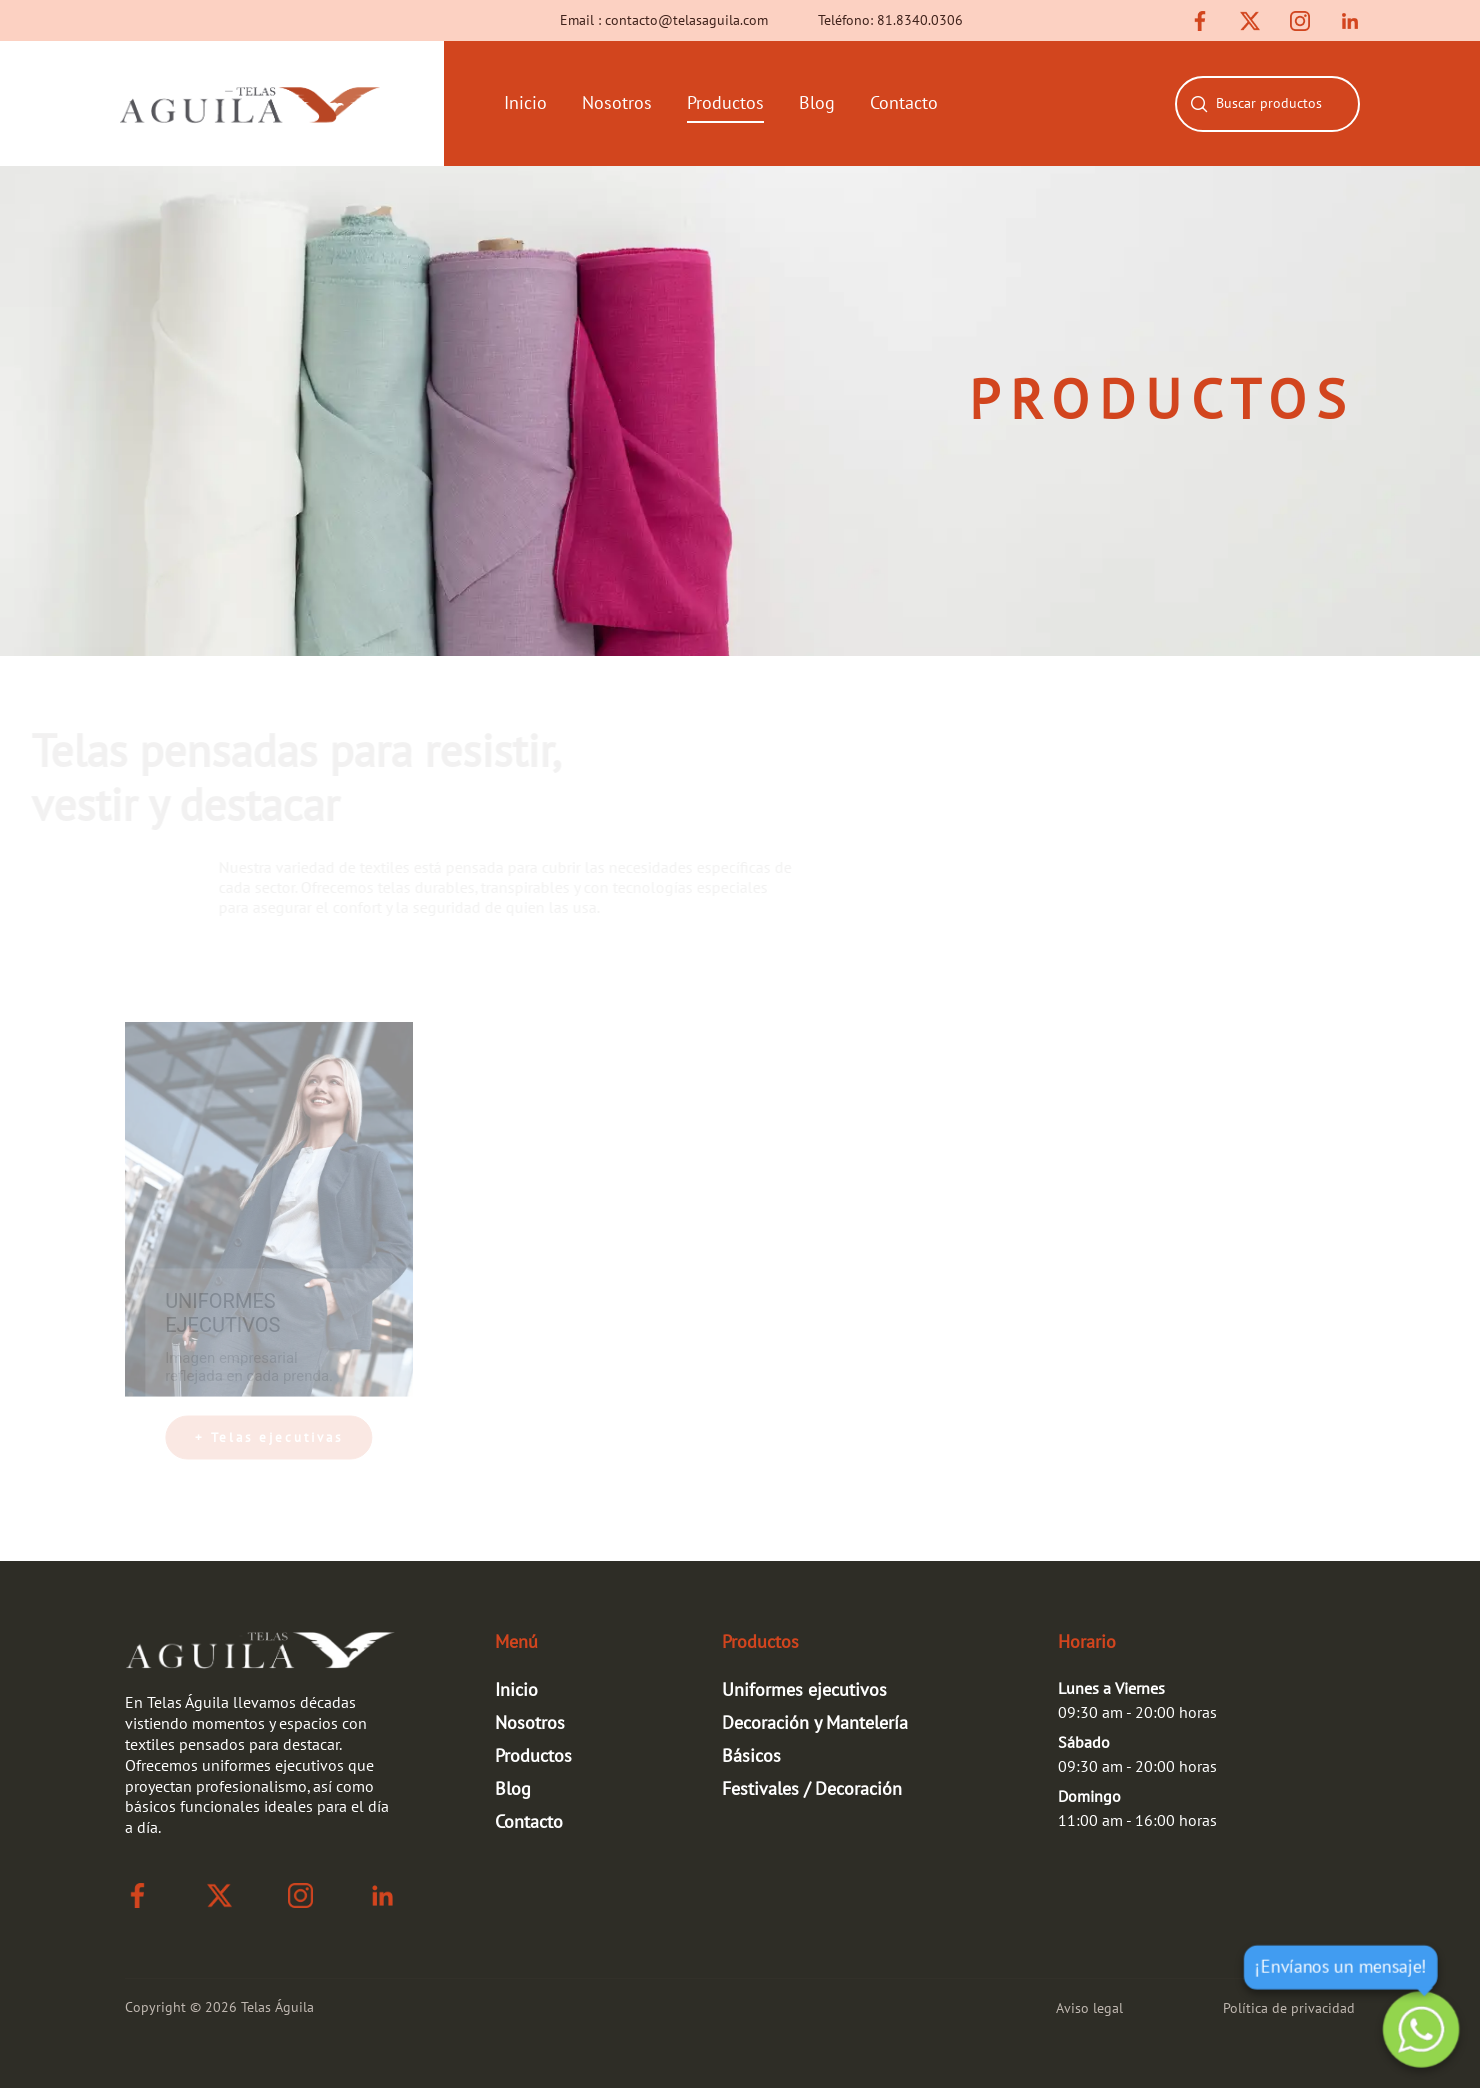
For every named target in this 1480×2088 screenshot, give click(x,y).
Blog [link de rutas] (513, 1789)
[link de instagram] (1300, 21)
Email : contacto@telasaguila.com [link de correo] (664, 20)
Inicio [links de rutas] (525, 103)
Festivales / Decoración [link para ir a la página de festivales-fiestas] (812, 1789)
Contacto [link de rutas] (529, 1822)
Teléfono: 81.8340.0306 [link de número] (890, 20)
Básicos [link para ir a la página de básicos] (751, 1756)
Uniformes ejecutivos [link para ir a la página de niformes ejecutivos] (804, 1690)
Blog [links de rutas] (817, 103)
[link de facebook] (1200, 21)
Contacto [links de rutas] (904, 103)
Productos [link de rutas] (533, 1756)
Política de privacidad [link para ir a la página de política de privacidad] (1289, 2008)
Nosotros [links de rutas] (617, 103)
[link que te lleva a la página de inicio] (250, 103)
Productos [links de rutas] (725, 103)
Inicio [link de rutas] (516, 1690)
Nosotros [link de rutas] (530, 1723)
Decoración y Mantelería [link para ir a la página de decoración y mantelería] (815, 1723)
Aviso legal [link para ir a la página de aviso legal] (1089, 2008)
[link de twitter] (1250, 21)
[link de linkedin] (1350, 21)
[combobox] (1283, 104)
